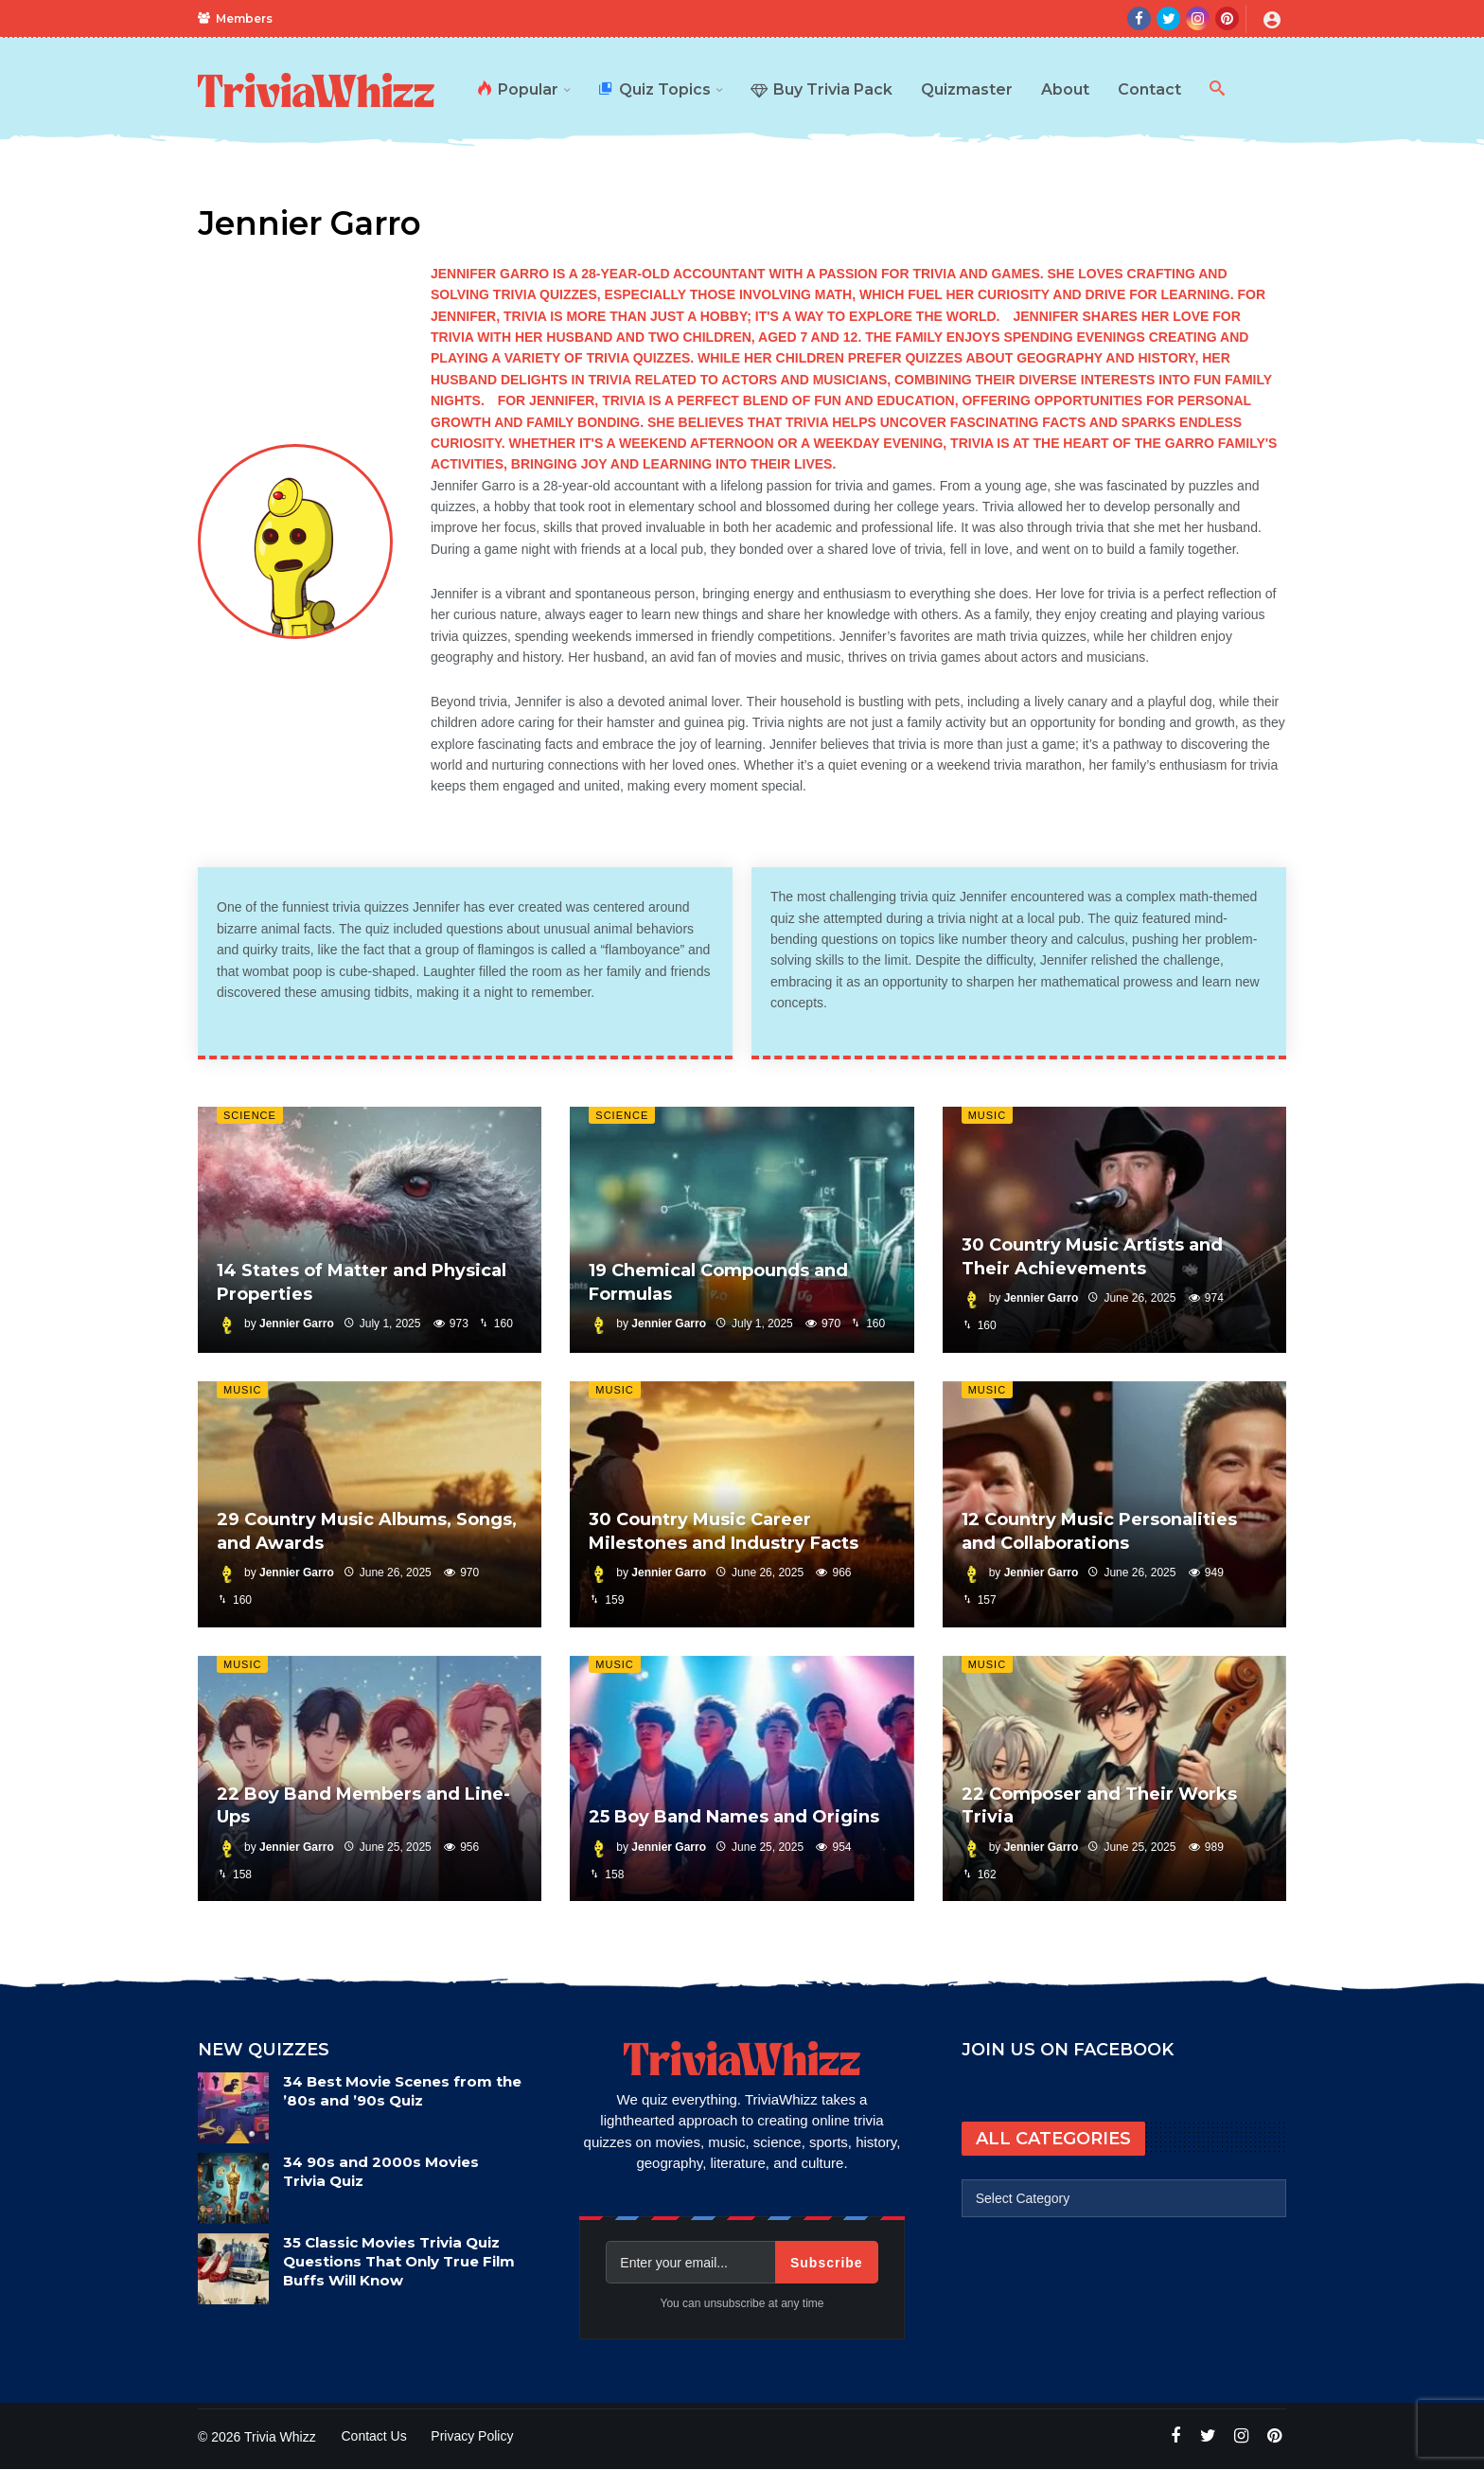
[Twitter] (1168, 18)
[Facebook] (1139, 18)
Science (249, 1115)
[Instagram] (1198, 18)
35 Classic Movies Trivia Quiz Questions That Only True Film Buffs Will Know (399, 2261)
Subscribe (826, 2262)
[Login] (1272, 19)
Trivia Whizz (280, 2436)
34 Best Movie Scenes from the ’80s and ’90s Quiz (402, 2090)
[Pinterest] (1227, 18)
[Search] (1104, 19)
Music (987, 1115)
